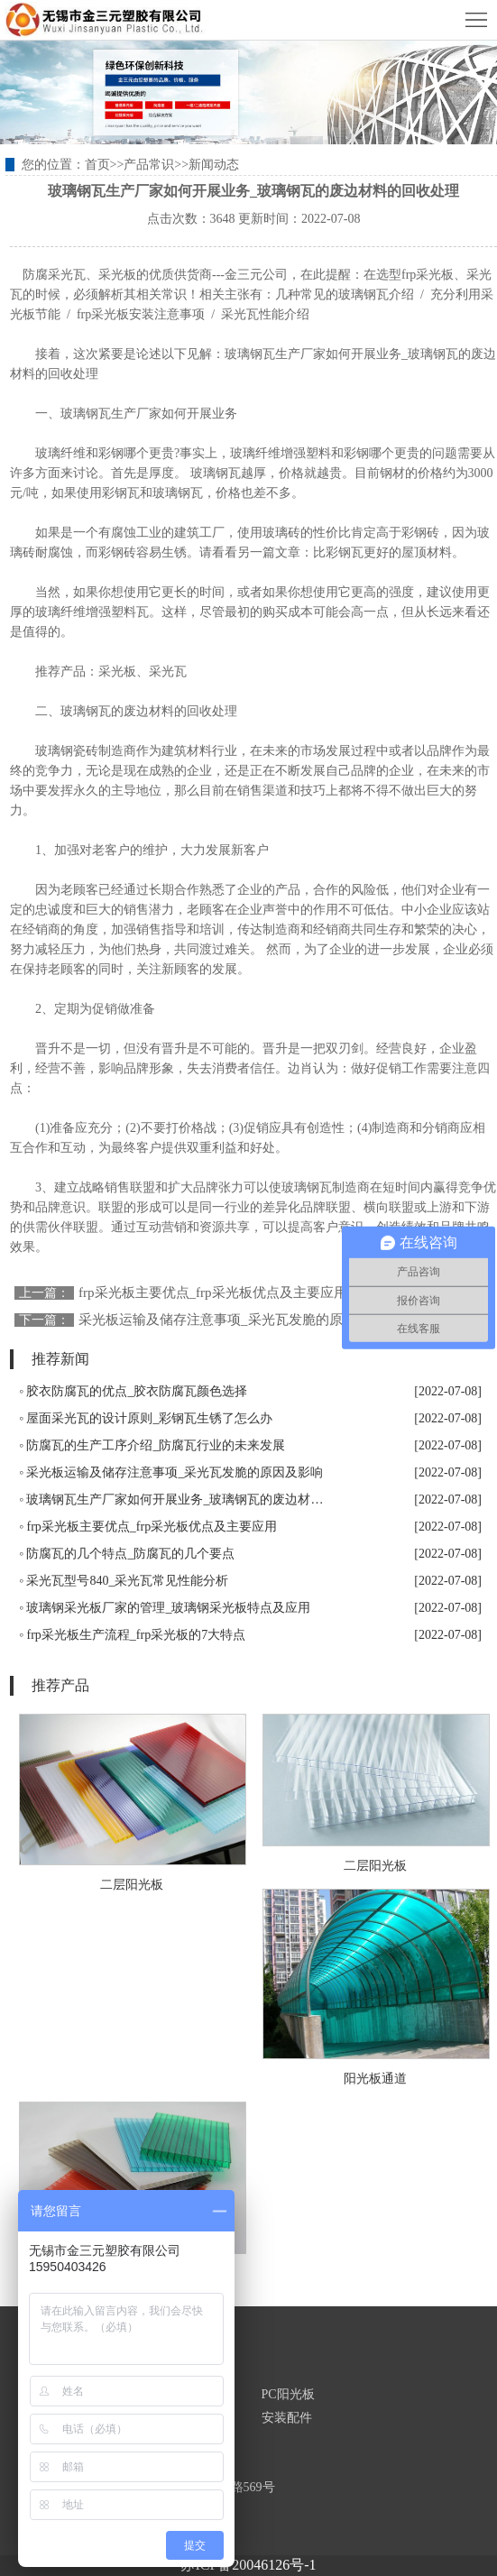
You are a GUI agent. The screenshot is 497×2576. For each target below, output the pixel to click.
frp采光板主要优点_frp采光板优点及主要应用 (212, 1292)
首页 (97, 164)
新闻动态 (214, 164)
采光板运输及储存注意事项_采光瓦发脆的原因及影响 (237, 1319)
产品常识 (149, 164)
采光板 (117, 671)
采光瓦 (168, 671)
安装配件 (287, 2417)
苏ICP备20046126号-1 (248, 2564)
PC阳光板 (288, 2394)
